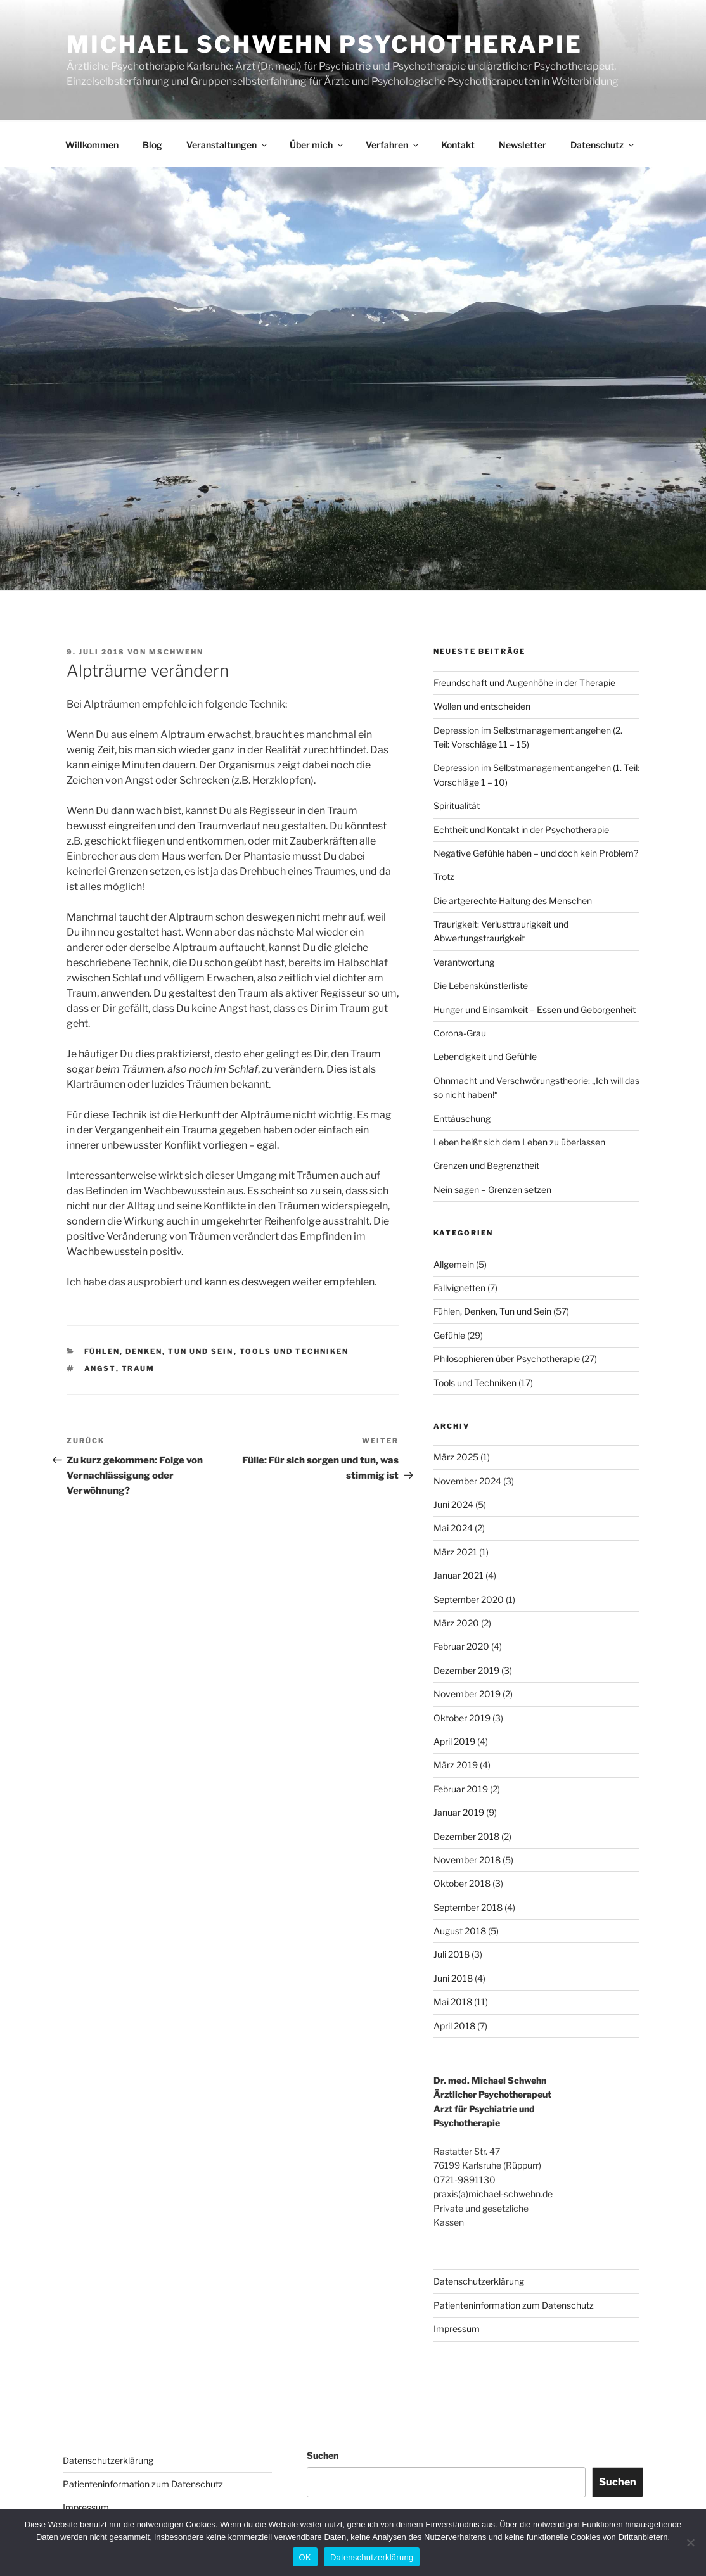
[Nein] (690, 2542)
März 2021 (455, 1550)
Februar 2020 (461, 1644)
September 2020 (468, 1597)
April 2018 (454, 2023)
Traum (138, 1366)
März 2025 (455, 1455)
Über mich (317, 142)
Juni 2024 (453, 1502)
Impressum (456, 2326)
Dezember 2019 (466, 1668)
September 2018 (468, 1905)
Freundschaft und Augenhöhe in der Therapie (524, 680)
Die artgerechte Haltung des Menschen (512, 898)
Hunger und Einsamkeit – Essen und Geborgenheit (534, 1007)
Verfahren (393, 142)
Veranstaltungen (227, 142)
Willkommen (92, 142)
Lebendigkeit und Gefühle (485, 1054)
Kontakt (458, 142)
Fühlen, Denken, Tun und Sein (159, 1349)
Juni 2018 (453, 1976)
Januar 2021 (458, 1573)
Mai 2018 (452, 1999)
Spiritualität (456, 803)
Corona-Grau (459, 1031)
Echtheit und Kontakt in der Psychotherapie (521, 827)
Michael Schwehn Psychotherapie (324, 44)
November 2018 (467, 1857)
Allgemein (453, 1262)
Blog (152, 142)
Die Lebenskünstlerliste (480, 983)
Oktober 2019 (462, 1716)
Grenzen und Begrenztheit (486, 1163)
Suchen (322, 2453)
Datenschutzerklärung (478, 2279)
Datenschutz (603, 142)
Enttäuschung (462, 1116)
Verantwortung (463, 960)
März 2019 (455, 1762)
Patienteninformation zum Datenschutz (513, 2303)
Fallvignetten (459, 1285)
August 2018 (459, 1928)
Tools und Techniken (294, 1349)
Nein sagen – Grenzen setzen (492, 1187)
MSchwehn (176, 650)
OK (305, 2557)
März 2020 (456, 1621)
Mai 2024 (453, 1526)
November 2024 (467, 1479)
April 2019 (454, 1739)
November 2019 (467, 1692)
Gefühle (449, 1333)
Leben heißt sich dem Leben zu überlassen (519, 1140)
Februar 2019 (460, 1787)
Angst (100, 1366)
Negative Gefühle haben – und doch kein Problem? (535, 851)
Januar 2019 (458, 1810)
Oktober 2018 (462, 1881)
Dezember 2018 (466, 1834)
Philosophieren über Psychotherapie (506, 1356)
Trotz (443, 874)
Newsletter (522, 142)
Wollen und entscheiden (481, 704)
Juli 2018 (451, 1952)
